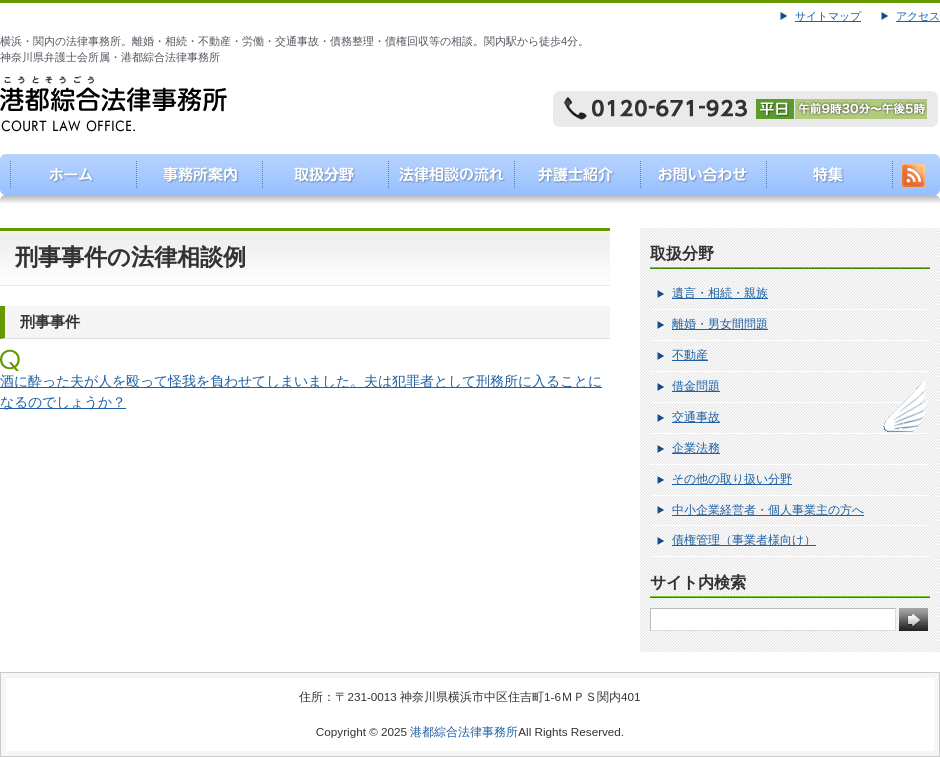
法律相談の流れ (444, 179)
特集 (825, 179)
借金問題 (696, 386)
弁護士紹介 (571, 179)
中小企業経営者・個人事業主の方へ (768, 510)
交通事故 (696, 417)
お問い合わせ (698, 179)
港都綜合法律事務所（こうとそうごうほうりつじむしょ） (63, 179)
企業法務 (696, 448)
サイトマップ (828, 16)
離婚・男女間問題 (720, 324)
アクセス (918, 16)
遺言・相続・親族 (720, 293)
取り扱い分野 (317, 179)
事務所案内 (190, 179)
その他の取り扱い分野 (732, 479)
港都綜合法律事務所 (464, 731)
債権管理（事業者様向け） (744, 540)
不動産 (690, 355)
